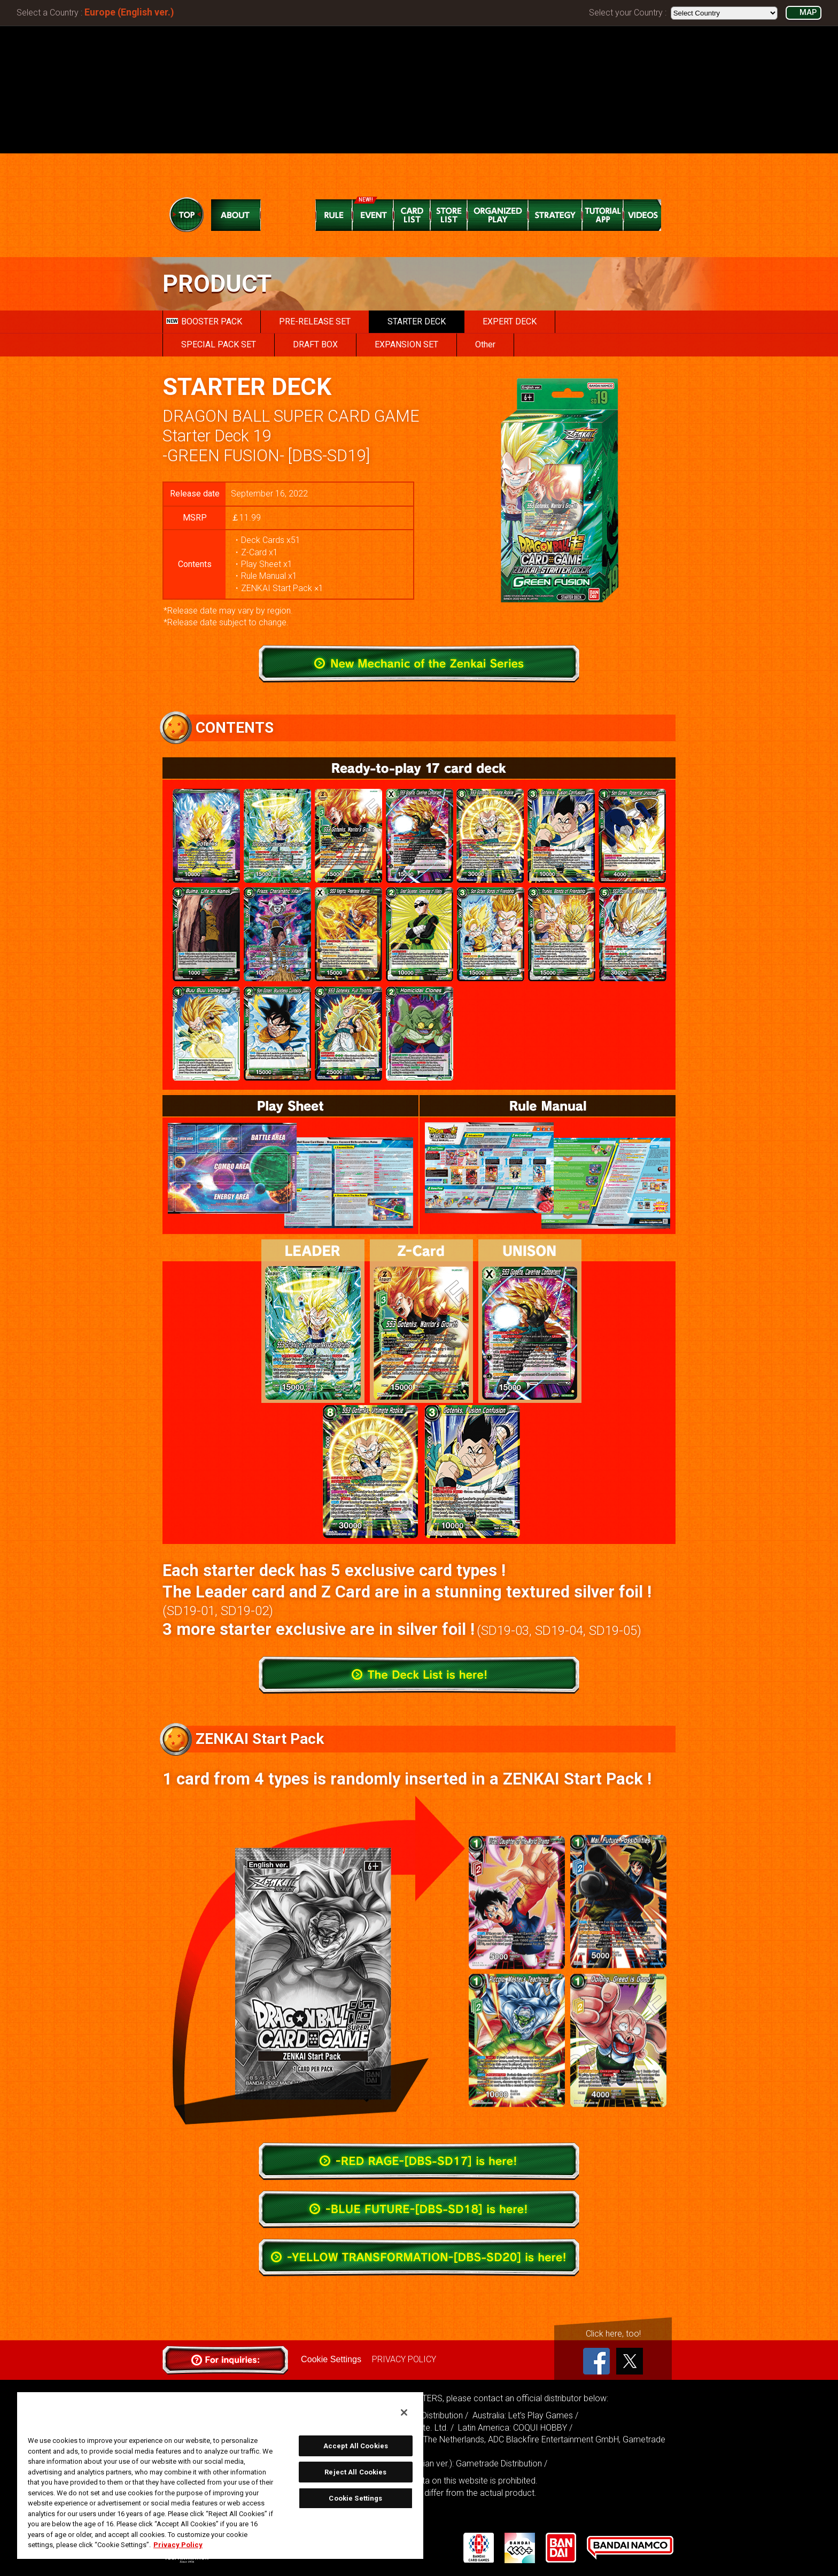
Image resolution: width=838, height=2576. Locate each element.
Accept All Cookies (355, 2446)
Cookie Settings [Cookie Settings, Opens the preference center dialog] (355, 2498)
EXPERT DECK (510, 321)
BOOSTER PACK (204, 321)
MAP (808, 12)
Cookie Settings (331, 2359)
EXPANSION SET (406, 344)
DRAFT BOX (315, 344)
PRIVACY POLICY (403, 2359)
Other (485, 344)
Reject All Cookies (355, 2472)
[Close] (404, 2412)
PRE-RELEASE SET (315, 321)
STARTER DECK (416, 321)
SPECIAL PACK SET (218, 344)
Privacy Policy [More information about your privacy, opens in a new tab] (178, 2545)
